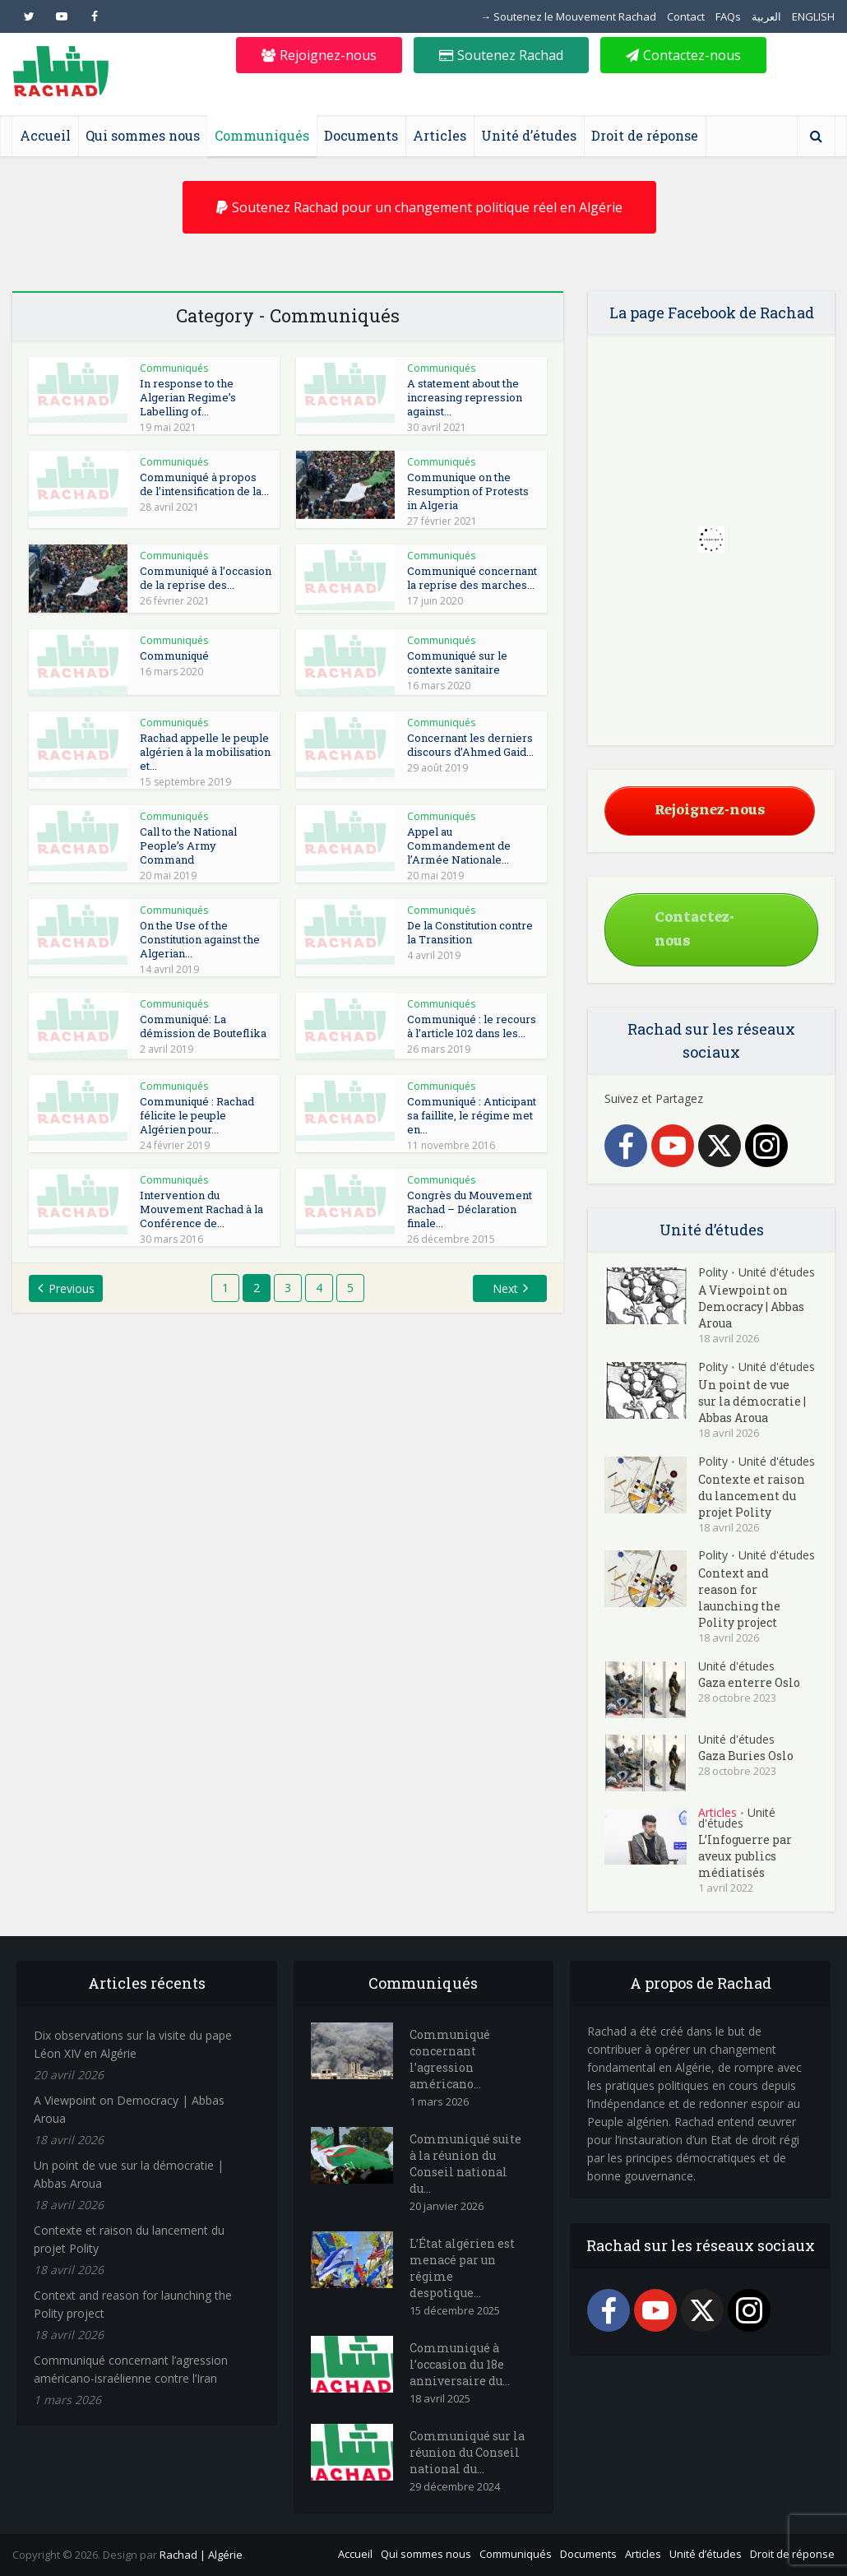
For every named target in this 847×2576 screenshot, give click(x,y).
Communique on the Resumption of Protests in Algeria (468, 491)
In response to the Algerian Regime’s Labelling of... (188, 397)
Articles (439, 135)
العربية (766, 16)
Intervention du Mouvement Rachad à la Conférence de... (201, 1209)
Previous (72, 1288)
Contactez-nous (683, 55)
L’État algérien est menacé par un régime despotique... (462, 2267)
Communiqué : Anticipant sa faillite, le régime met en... (471, 1115)
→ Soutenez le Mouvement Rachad (568, 16)
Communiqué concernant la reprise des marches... (472, 577)
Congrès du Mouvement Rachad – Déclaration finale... (469, 1209)
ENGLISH (813, 16)
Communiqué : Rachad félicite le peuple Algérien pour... (197, 1115)
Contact (686, 16)
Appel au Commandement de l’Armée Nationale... (459, 845)
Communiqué (174, 655)
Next (505, 1288)
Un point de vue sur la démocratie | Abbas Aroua (752, 1401)
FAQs (728, 16)
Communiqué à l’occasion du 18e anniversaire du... (460, 2364)
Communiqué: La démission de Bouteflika (203, 1026)
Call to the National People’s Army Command (188, 845)
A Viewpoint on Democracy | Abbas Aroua (751, 1306)
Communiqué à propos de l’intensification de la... (204, 484)
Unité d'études (776, 1272)
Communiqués (262, 135)
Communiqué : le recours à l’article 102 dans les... (471, 1026)
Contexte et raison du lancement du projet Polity (751, 1495)
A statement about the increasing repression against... (464, 397)
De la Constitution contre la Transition (470, 932)
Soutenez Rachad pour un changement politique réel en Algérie (419, 207)
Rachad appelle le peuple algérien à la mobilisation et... (205, 751)
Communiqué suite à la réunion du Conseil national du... (465, 2163)
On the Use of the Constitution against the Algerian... (200, 939)
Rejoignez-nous (319, 55)
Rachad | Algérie (201, 2554)
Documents (361, 135)
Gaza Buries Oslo (746, 1755)
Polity (713, 1272)
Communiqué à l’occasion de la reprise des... (205, 577)
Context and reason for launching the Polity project (739, 1597)
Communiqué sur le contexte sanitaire (457, 662)
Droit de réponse (644, 135)
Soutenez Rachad (501, 55)
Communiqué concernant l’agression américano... (450, 2059)
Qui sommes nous (143, 135)
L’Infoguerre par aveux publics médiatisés (745, 1856)
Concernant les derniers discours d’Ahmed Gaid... (470, 744)
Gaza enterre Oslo (749, 1682)
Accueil (45, 135)
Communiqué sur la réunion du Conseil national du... (467, 2452)
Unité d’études (528, 135)
